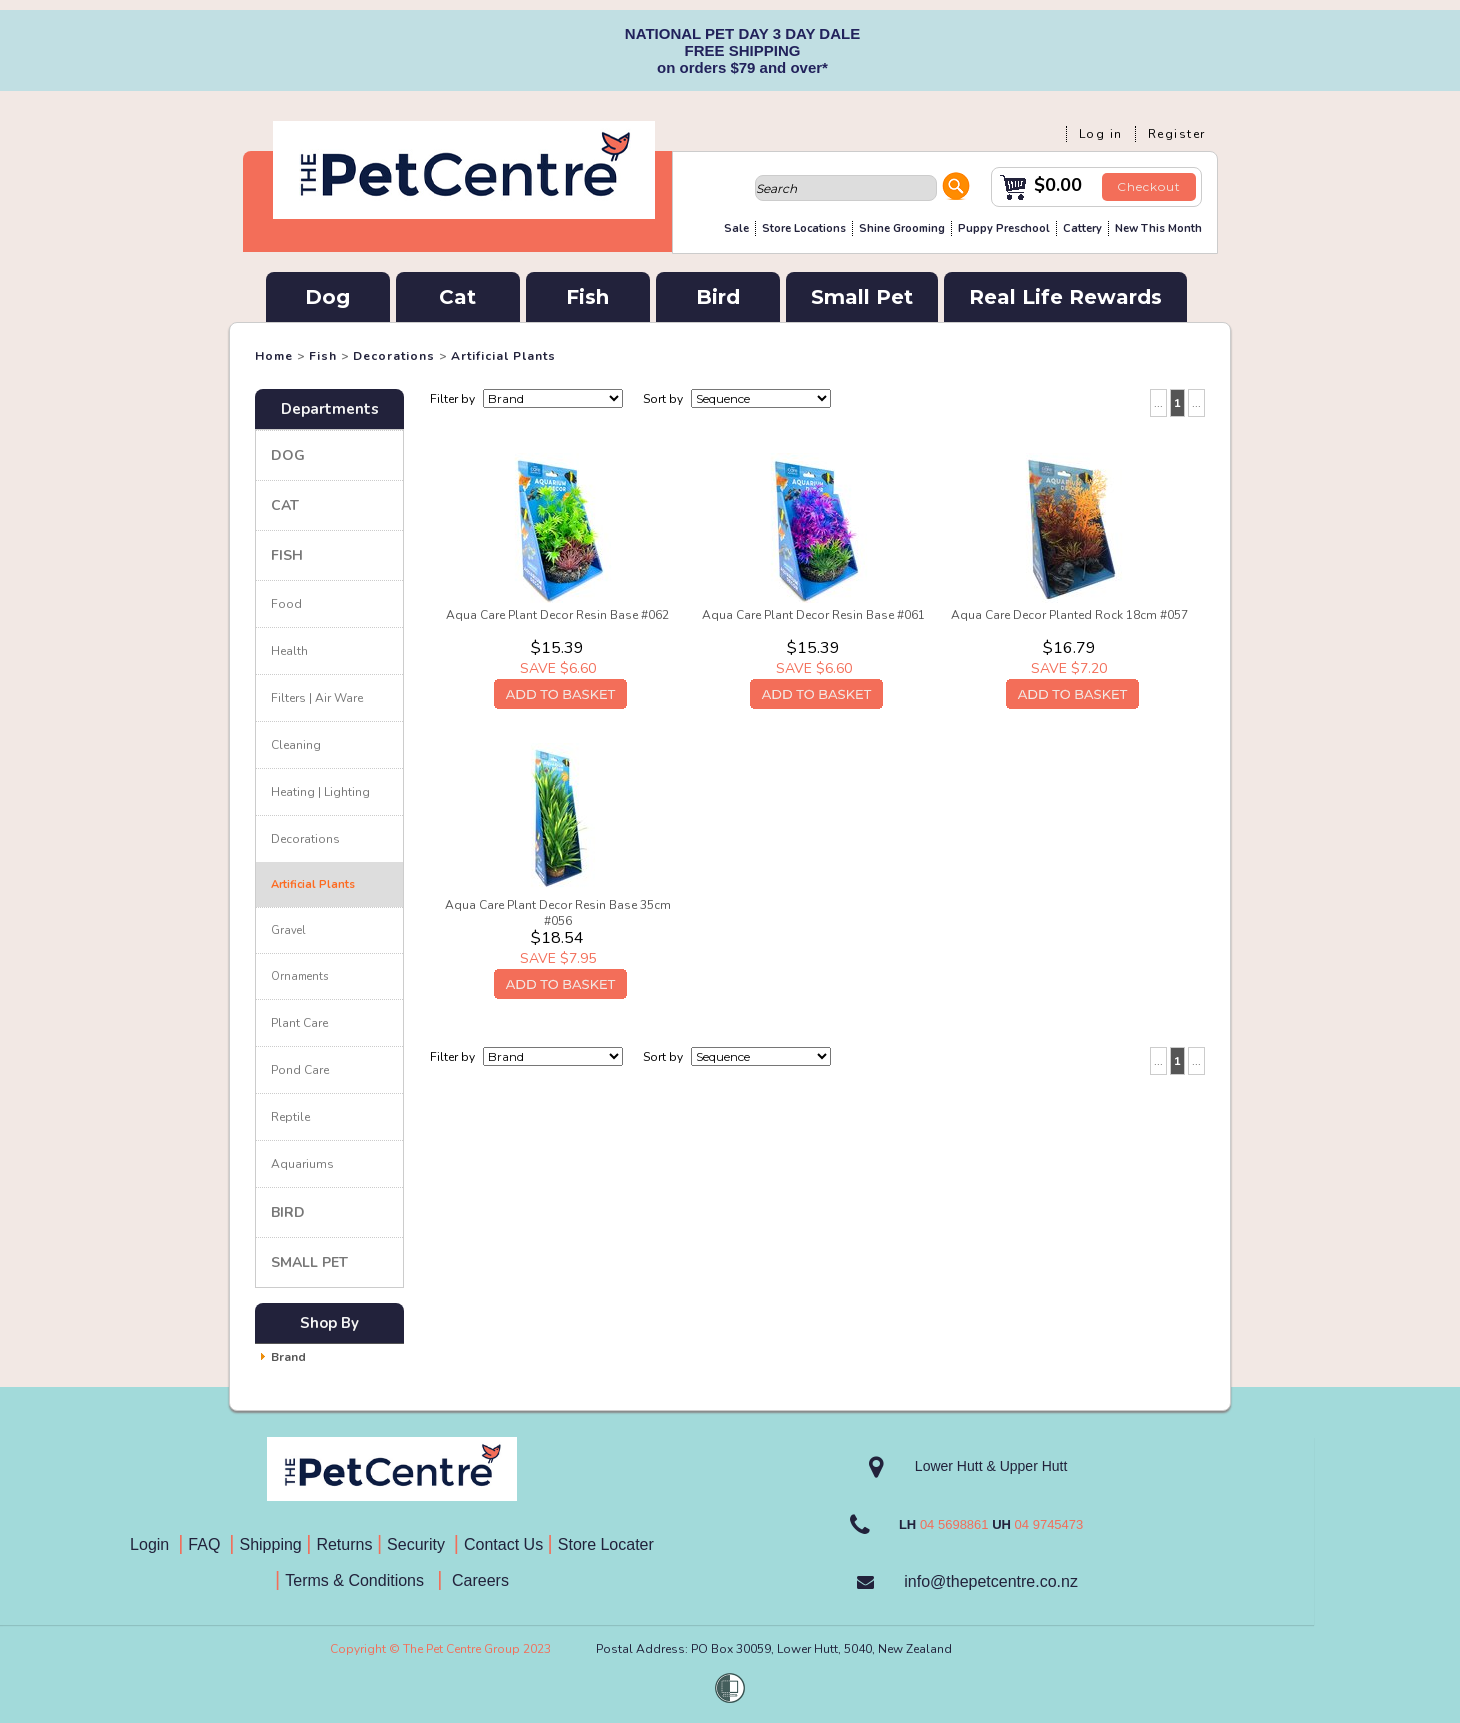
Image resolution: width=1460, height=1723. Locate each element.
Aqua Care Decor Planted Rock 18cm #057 (1069, 615)
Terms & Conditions (361, 1580)
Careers (478, 1580)
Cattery (1082, 228)
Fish (587, 297)
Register (1177, 134)
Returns (344, 1544)
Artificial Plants (503, 356)
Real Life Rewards (1065, 297)
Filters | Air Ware (317, 698)
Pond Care (300, 1070)
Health (289, 651)
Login (154, 1544)
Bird (718, 297)
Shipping (270, 1544)
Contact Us (506, 1544)
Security (418, 1544)
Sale (736, 228)
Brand (288, 1357)
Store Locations (804, 228)
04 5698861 (954, 1524)
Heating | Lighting (320, 792)
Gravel (288, 930)
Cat (457, 297)
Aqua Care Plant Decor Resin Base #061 (813, 615)
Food (286, 604)
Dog (327, 297)
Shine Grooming (902, 228)
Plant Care (299, 1023)
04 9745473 (1049, 1524)
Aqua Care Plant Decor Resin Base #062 (557, 615)
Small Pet (862, 297)
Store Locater (606, 1544)
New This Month (1158, 228)
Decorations (394, 356)
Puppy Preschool (1004, 228)
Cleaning (296, 745)
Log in (1101, 134)
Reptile (290, 1117)
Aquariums (302, 1164)
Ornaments (299, 976)
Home (274, 356)
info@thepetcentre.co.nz (991, 1581)
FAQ (208, 1544)
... (1158, 403)
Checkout (1149, 186)
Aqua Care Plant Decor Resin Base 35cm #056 (558, 913)
